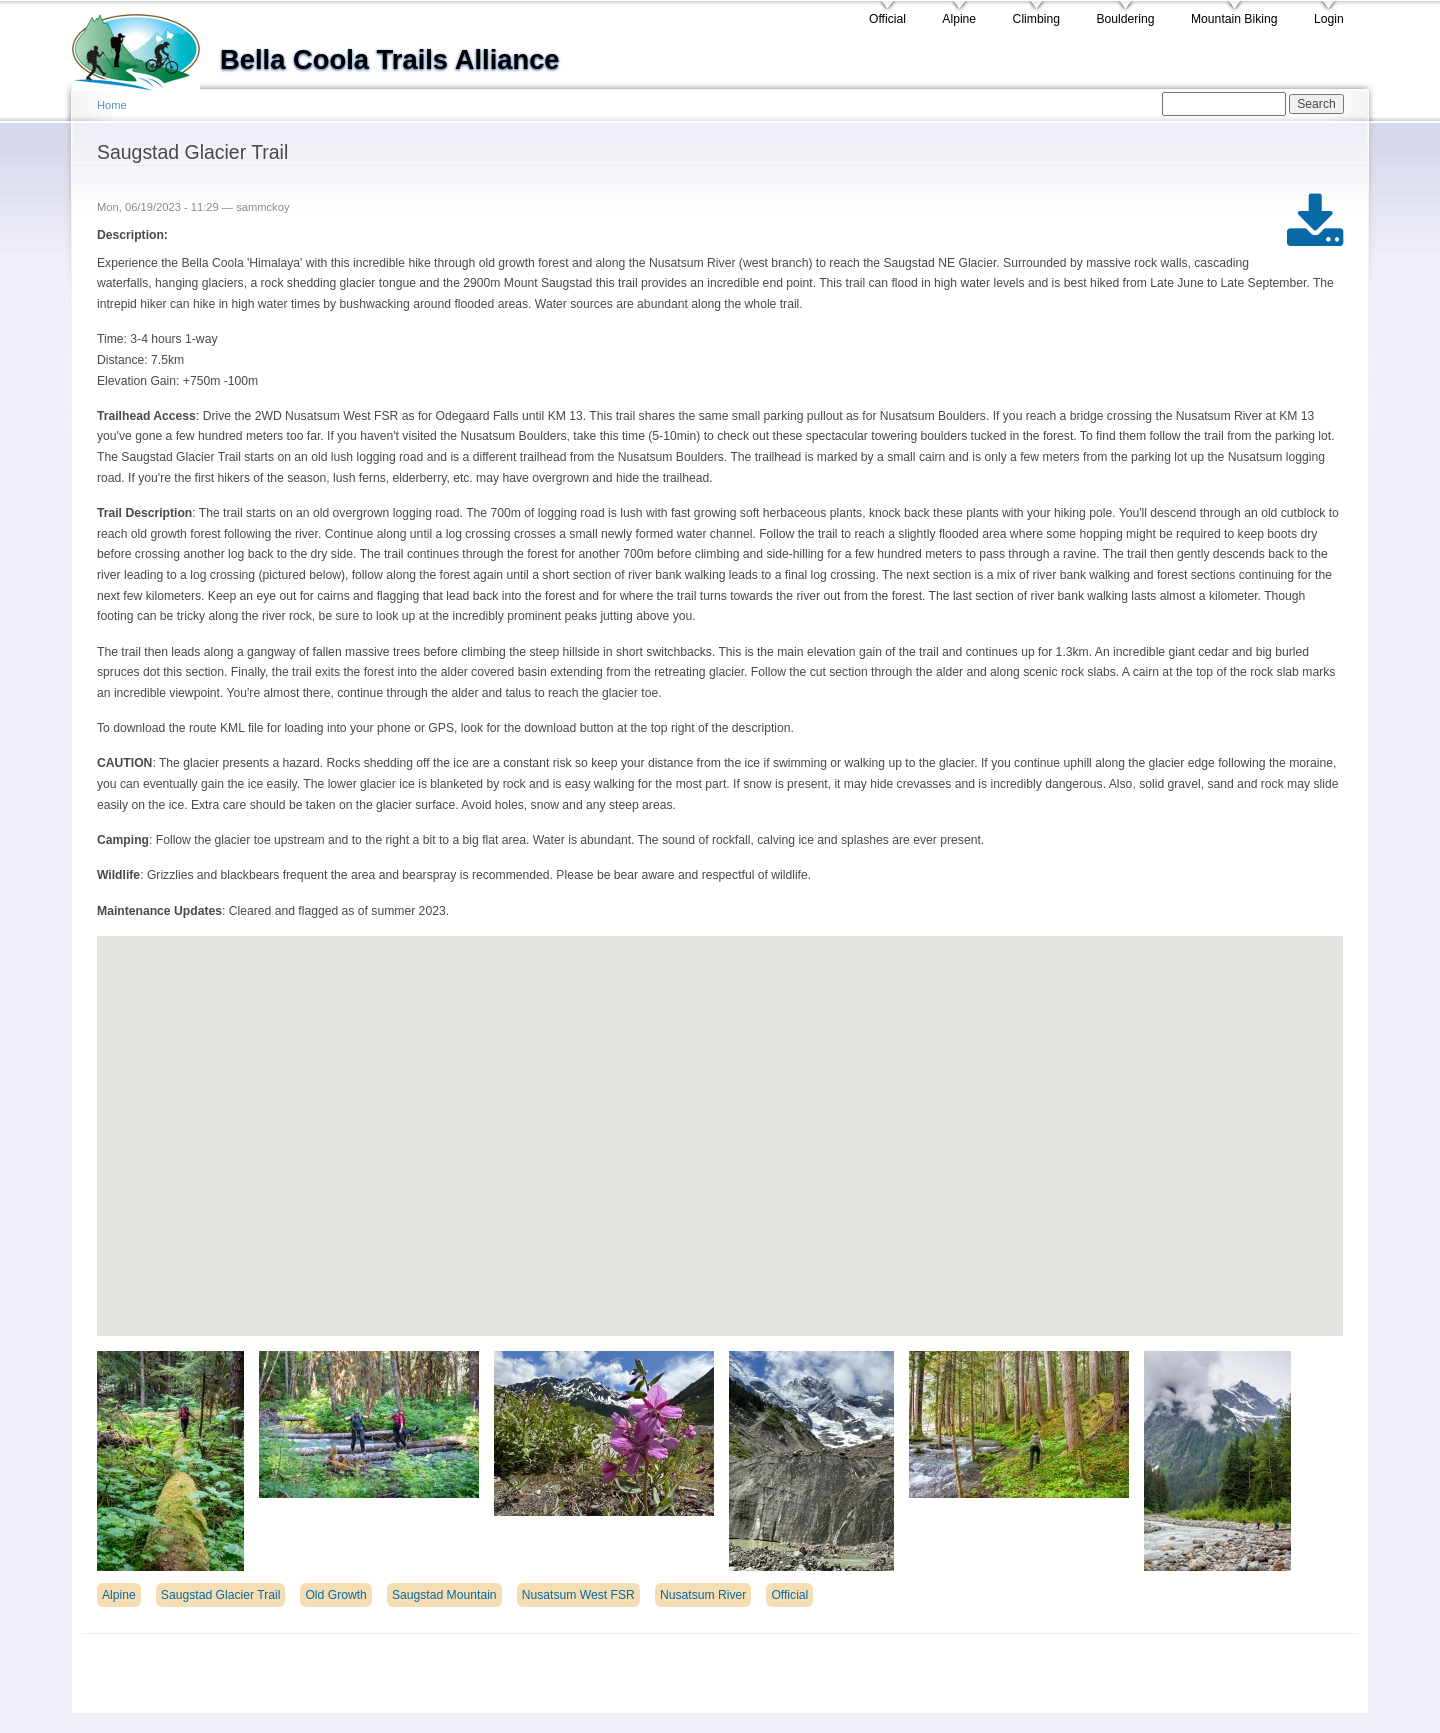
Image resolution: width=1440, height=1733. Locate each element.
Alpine (959, 19)
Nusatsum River (703, 1595)
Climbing (1036, 19)
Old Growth (335, 1595)
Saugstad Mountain (444, 1595)
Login (1329, 19)
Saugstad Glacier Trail (221, 1595)
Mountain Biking (1234, 19)
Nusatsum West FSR (578, 1595)
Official (887, 19)
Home (112, 105)
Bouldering (1125, 19)
